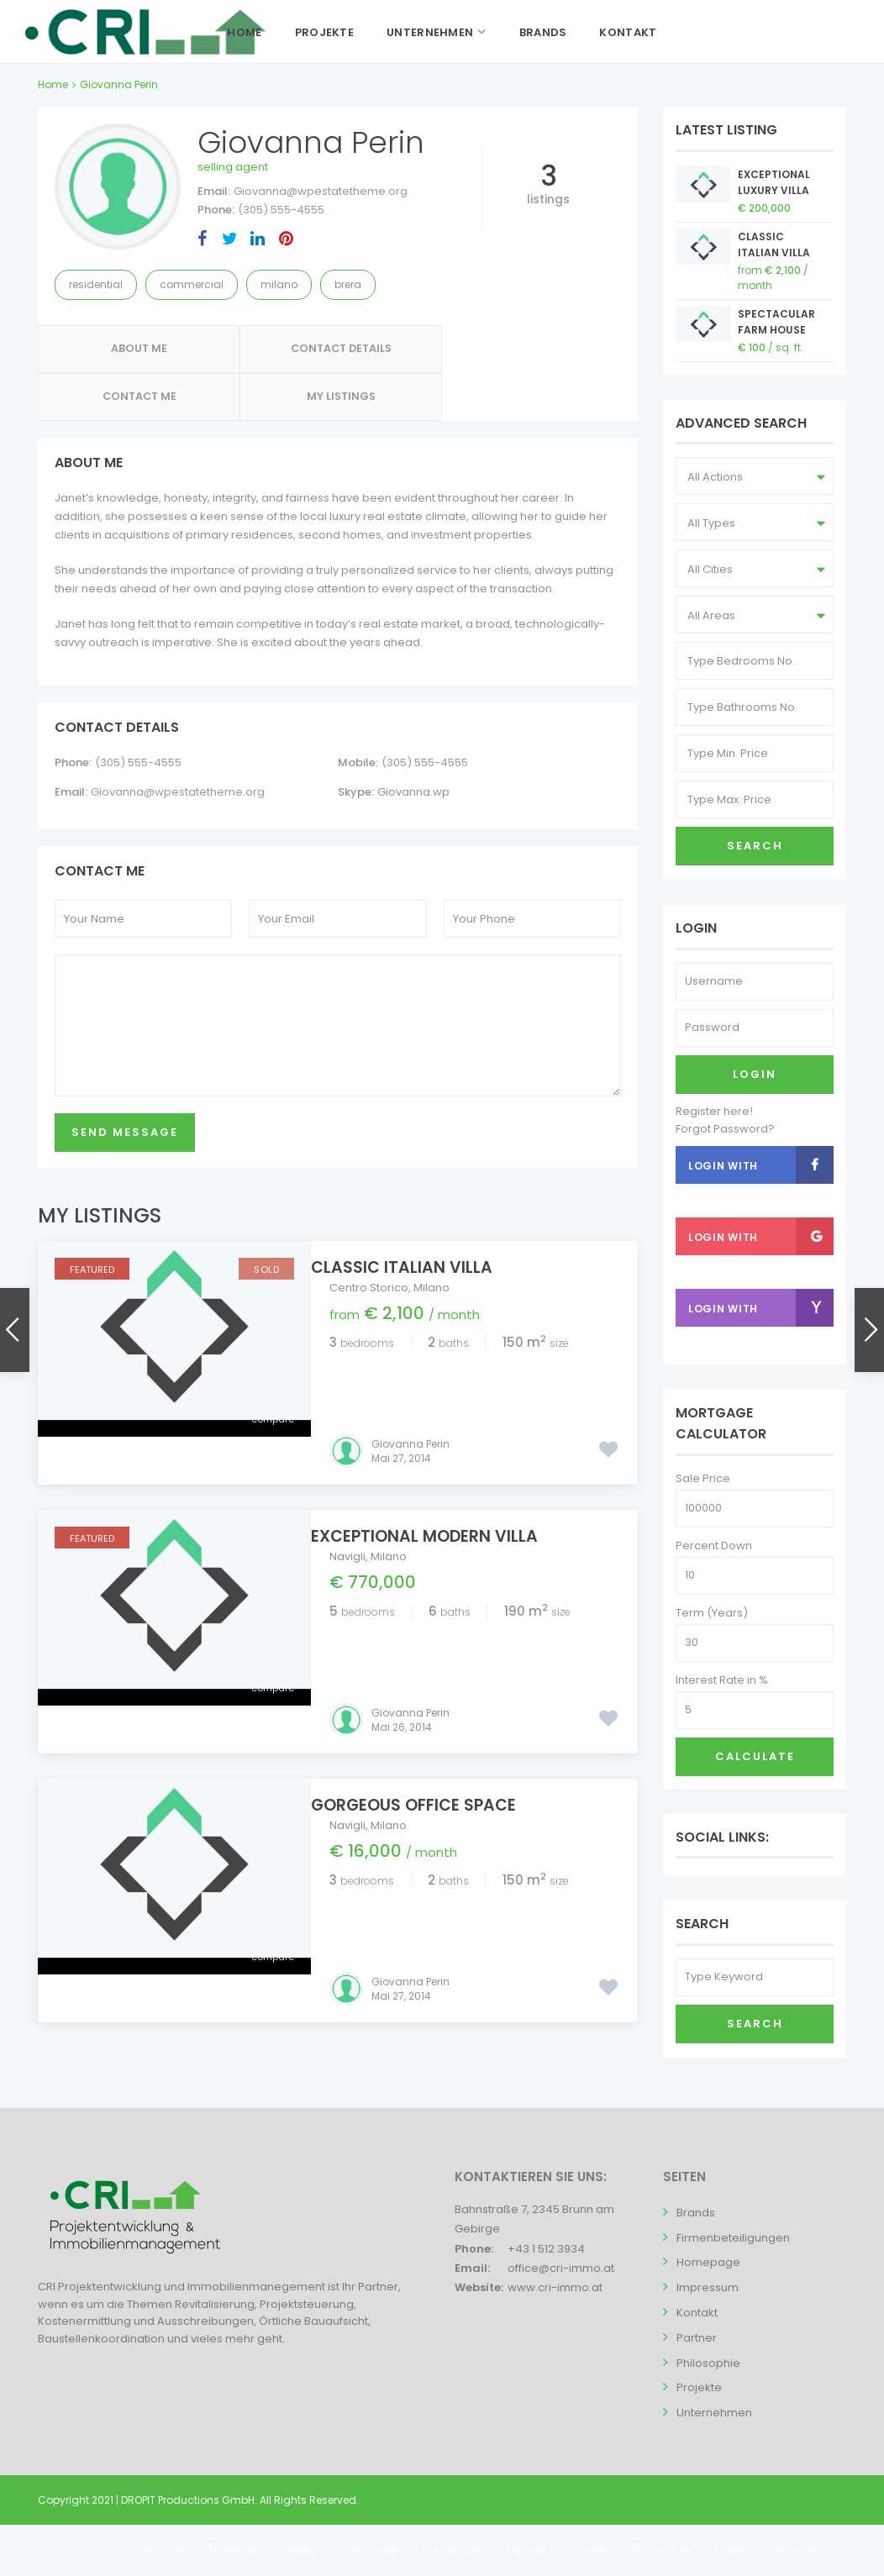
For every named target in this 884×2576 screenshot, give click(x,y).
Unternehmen (430, 32)
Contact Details (262, 352)
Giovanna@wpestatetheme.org (321, 191)
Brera (347, 284)
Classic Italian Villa (420, 1225)
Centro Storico (368, 1246)
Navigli (347, 1467)
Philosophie (708, 2363)
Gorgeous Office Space (431, 1667)
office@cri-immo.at (561, 2268)
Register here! (714, 1111)
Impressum (707, 2287)
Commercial (192, 284)
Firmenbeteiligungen (733, 2238)
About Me (112, 352)
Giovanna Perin (410, 1354)
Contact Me (412, 352)
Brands (543, 32)
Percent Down (714, 1545)
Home (244, 32)
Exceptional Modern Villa (442, 1446)
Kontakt (627, 32)
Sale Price (703, 1478)
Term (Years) (712, 1612)
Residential (96, 284)
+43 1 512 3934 (546, 2249)
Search (755, 846)
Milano (278, 284)
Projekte (324, 32)
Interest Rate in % (722, 1679)
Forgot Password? (725, 1128)
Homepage (708, 2262)
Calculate (755, 1756)
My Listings (562, 352)
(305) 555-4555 (281, 210)
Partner (696, 2338)
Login (754, 1074)
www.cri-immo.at (555, 2287)
